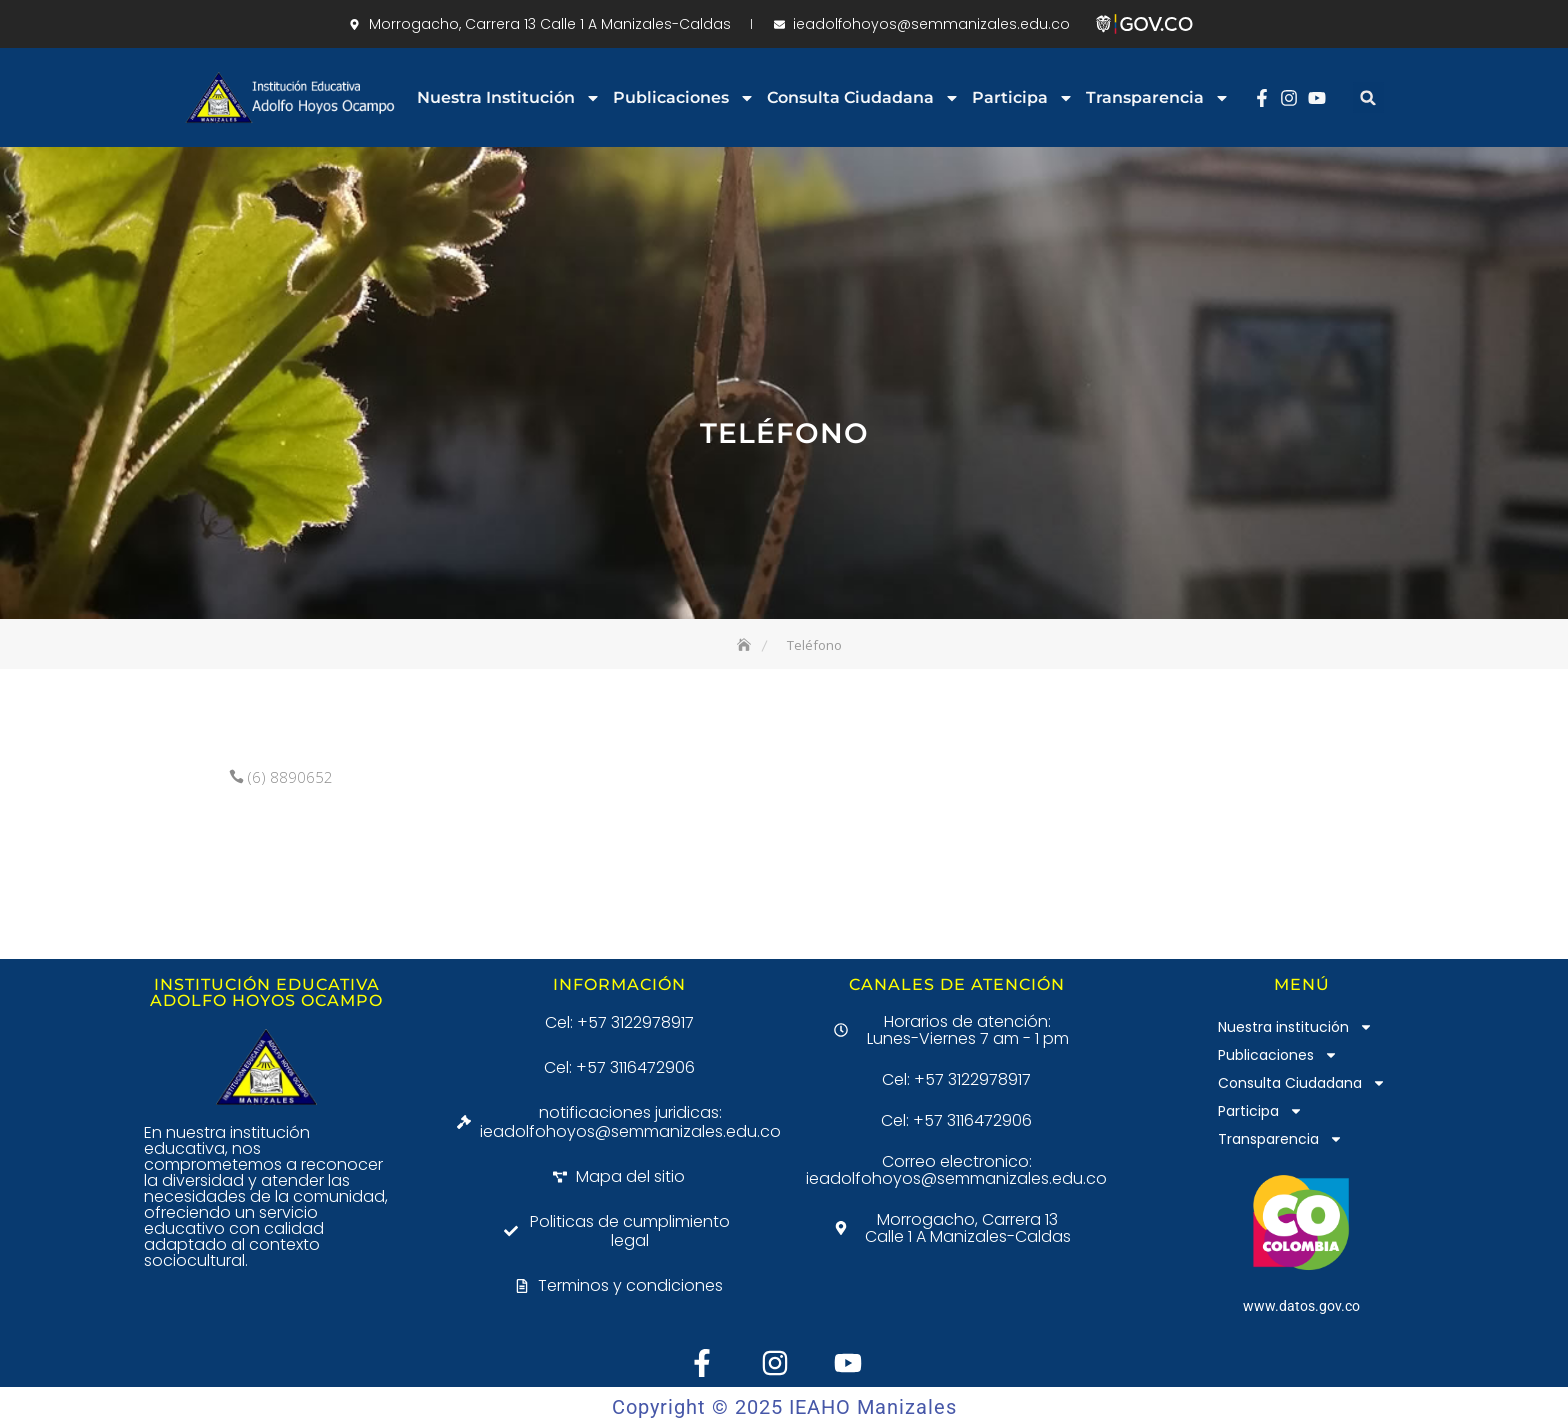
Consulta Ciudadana (863, 98)
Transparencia (1158, 98)
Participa (1023, 98)
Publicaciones (684, 98)
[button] (1368, 97)
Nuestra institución (509, 98)
